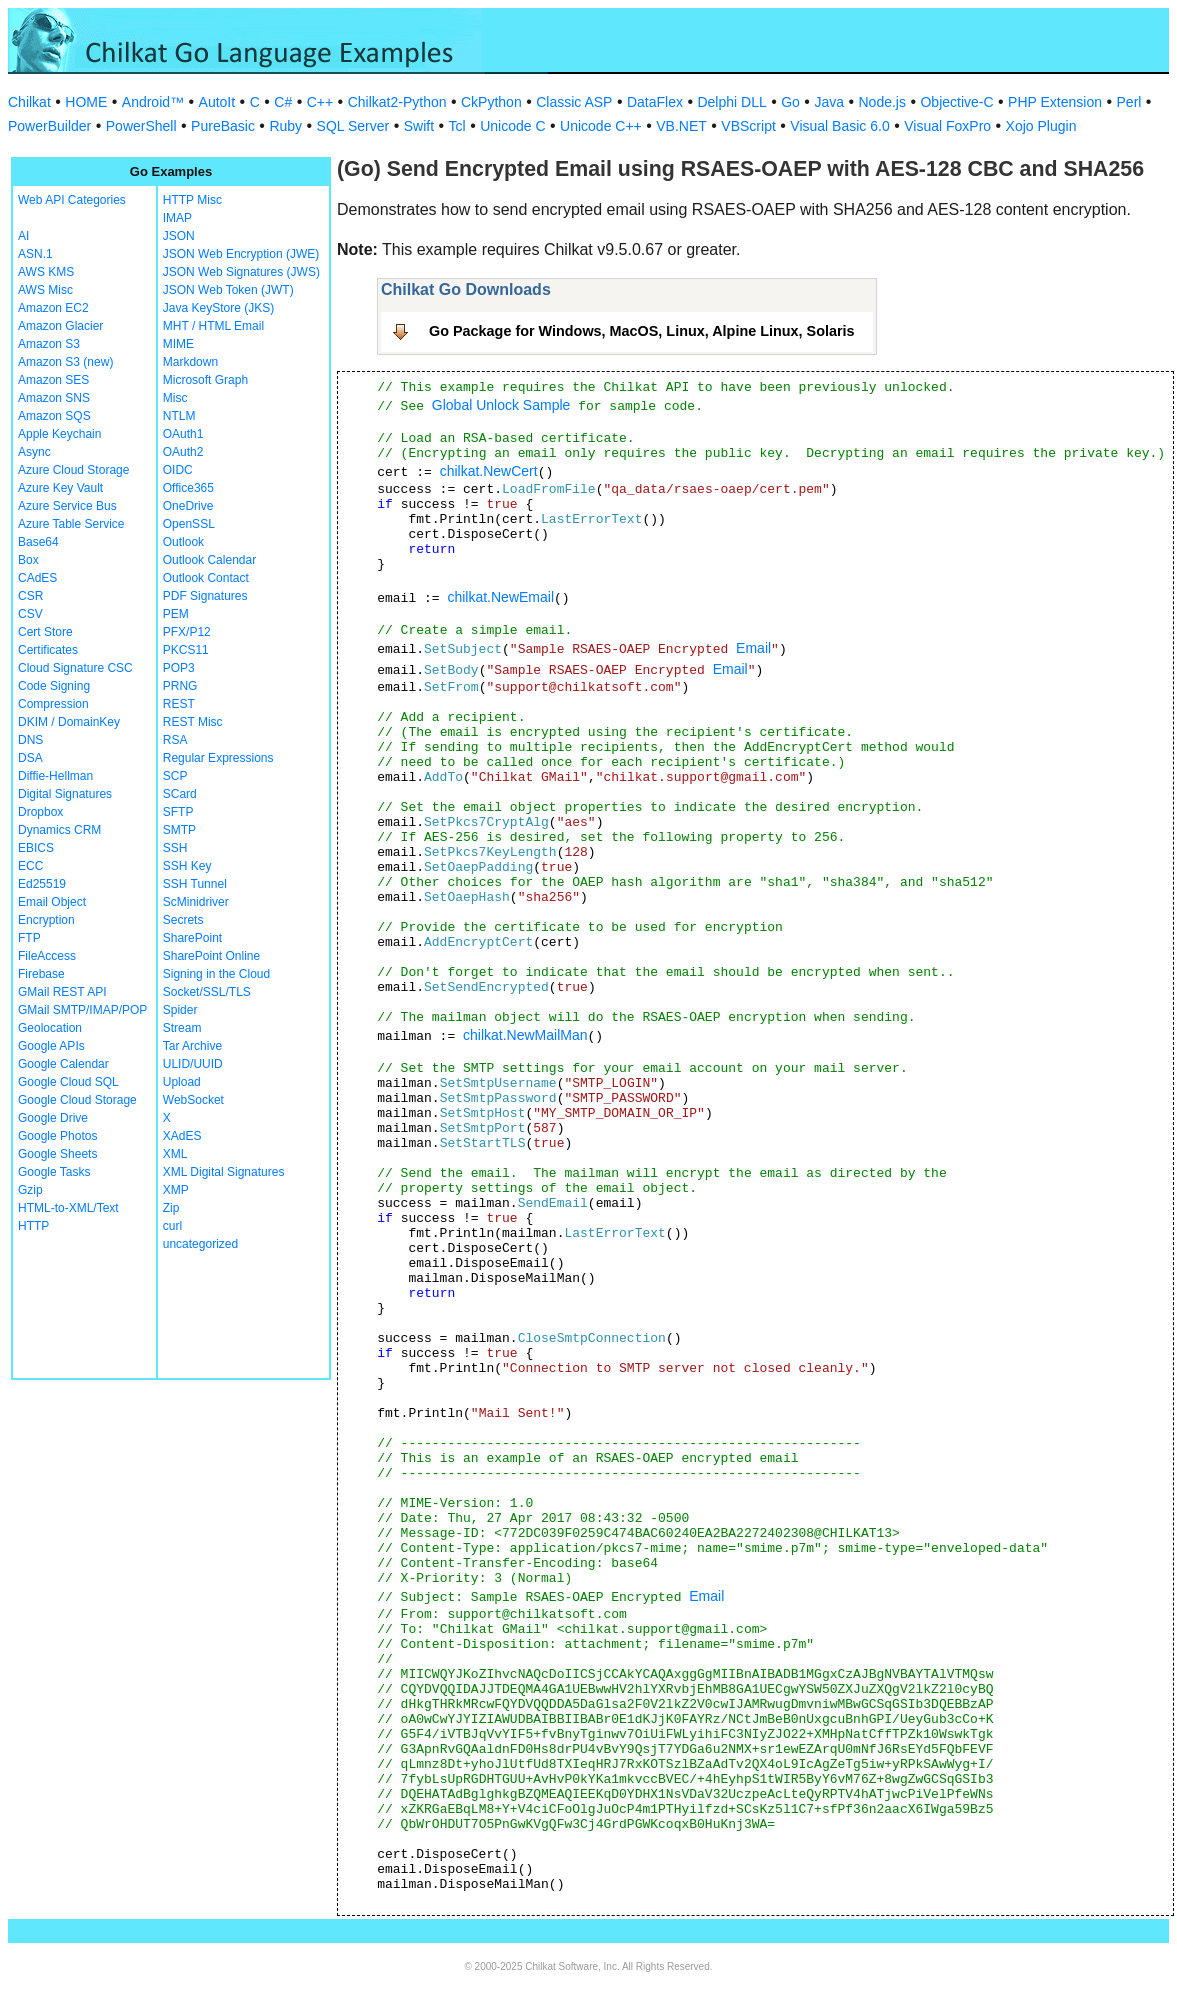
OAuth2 (183, 452)
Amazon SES (53, 380)
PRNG (180, 686)
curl (172, 1226)
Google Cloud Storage (77, 1100)
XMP (176, 1190)
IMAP (177, 218)
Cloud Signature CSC (75, 668)
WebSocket (193, 1100)
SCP (175, 776)
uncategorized (200, 1244)
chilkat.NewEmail (500, 597)
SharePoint (192, 938)
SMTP (179, 830)
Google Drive (53, 1118)
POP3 (179, 668)
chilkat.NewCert (489, 471)
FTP (29, 938)
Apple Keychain (59, 434)
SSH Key (187, 866)
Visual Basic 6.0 (839, 126)
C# (283, 102)
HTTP (33, 1226)
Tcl (457, 126)
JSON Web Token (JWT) (228, 290)
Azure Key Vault (60, 488)
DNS (30, 740)
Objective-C (956, 102)
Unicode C (512, 126)
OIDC (178, 470)
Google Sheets (57, 1154)
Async (34, 452)
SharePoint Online (211, 956)
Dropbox (40, 812)
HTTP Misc (192, 200)
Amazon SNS (54, 398)
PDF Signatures (205, 596)
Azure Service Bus (67, 506)
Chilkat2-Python (397, 102)
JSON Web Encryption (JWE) (241, 254)
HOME (86, 102)
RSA (175, 740)
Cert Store (45, 632)
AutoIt (217, 102)
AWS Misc (45, 290)
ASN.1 (35, 254)
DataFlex (655, 102)
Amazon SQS (54, 416)
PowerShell (141, 126)
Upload (182, 1082)
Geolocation (50, 1028)
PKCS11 (186, 650)
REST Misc (193, 722)
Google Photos (57, 1136)
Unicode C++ (601, 126)
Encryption (46, 920)
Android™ (153, 102)
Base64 (38, 542)
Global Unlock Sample (501, 405)
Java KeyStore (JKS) (218, 308)
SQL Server (353, 126)
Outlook (183, 542)
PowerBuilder (49, 126)
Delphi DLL (731, 102)
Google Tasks (54, 1172)
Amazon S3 (49, 344)
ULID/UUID (193, 1064)
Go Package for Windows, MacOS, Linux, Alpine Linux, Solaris (642, 331)
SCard (180, 794)
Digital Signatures (65, 794)
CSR (30, 596)
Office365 (188, 488)
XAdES (182, 1136)
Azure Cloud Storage (73, 470)
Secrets (183, 920)
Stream (182, 1028)
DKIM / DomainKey (69, 722)
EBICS (36, 848)
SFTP (178, 812)
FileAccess (47, 956)
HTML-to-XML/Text (68, 1208)
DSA (30, 758)
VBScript (748, 126)
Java (829, 102)
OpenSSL (189, 524)
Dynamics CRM (59, 830)
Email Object (52, 902)
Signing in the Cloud (216, 974)
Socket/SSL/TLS (207, 992)
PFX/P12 (187, 632)
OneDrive (188, 506)
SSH (175, 848)
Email (753, 648)
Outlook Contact (206, 578)
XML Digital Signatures (224, 1172)
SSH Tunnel (195, 884)
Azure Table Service (71, 524)
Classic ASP (574, 102)
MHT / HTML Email (213, 326)
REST (179, 704)
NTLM (179, 416)
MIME (178, 344)
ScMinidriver (196, 902)
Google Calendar (63, 1064)
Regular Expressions (218, 758)
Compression (53, 704)
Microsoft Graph (205, 380)
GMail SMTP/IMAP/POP (82, 1010)
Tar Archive (192, 1046)
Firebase (41, 974)
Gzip (30, 1190)
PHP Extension (1055, 102)
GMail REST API (62, 992)
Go (790, 102)
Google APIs (51, 1046)
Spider (180, 1010)
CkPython (491, 102)
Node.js (882, 102)
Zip (171, 1208)
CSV (30, 614)
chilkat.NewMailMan (525, 1035)
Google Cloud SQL (68, 1082)
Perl (1129, 102)
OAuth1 (183, 434)
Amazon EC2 (53, 308)
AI (23, 236)
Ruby (285, 126)
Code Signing (54, 686)
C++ (320, 102)
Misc (175, 398)
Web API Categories (72, 200)
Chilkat (29, 102)
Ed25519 (42, 884)
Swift (419, 126)
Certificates (48, 650)
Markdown (190, 362)
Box (28, 560)
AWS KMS (46, 272)
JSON (179, 236)
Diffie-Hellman (55, 776)
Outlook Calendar (209, 560)
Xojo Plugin (1041, 126)
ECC (30, 866)
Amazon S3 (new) (65, 362)
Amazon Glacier (60, 326)
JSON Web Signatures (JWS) (241, 272)
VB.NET (681, 126)
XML (175, 1154)
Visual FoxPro (947, 126)
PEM (176, 614)
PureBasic (223, 126)
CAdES (37, 578)
